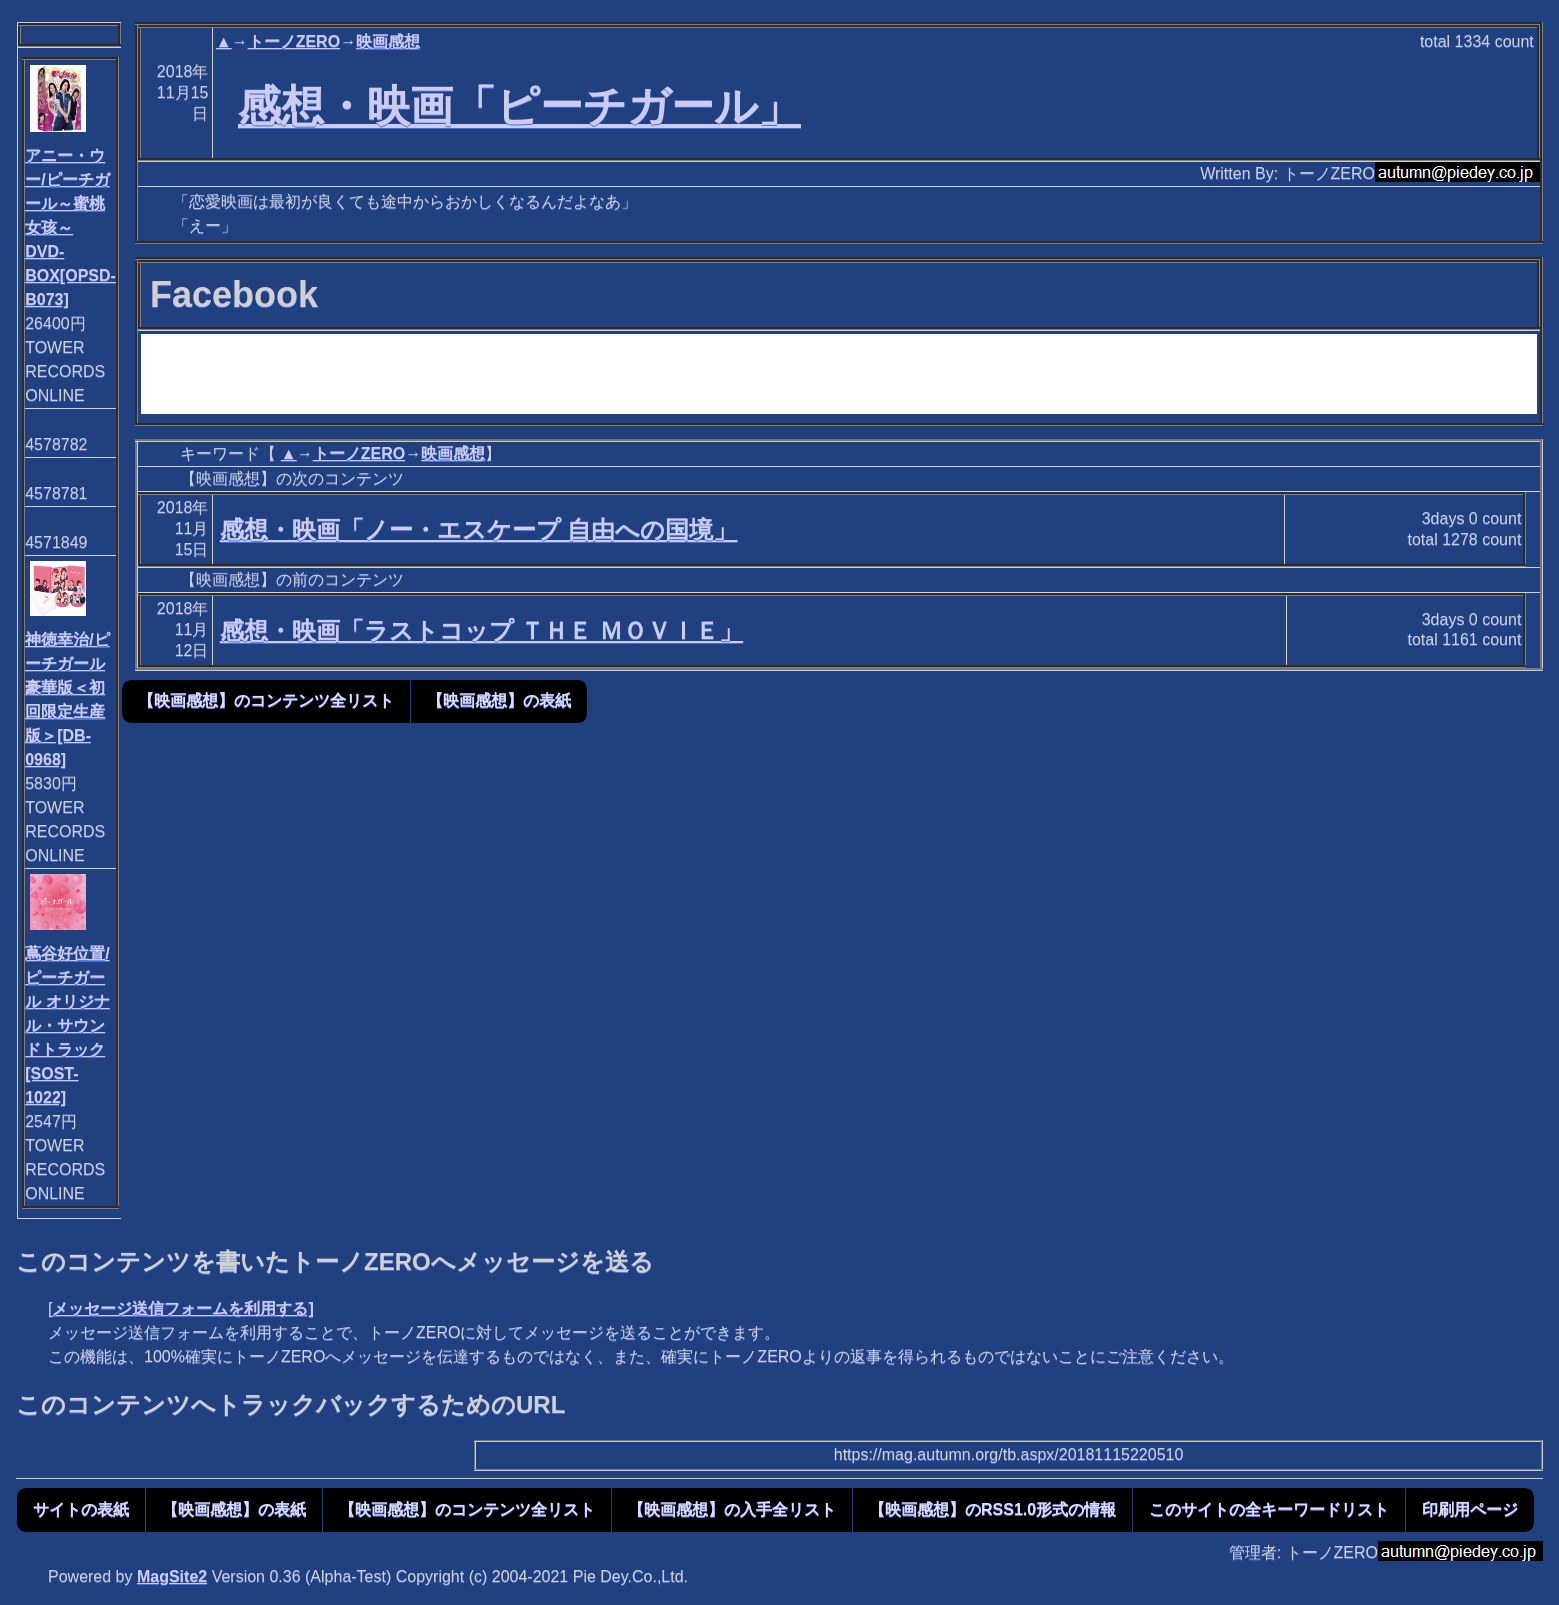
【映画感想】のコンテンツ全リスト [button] (266, 700)
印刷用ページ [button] (1470, 1509)
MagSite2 (172, 1576)
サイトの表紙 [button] (81, 1509)
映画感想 (388, 41)
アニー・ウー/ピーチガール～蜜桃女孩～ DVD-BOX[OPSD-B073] (70, 227)
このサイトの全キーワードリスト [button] (1269, 1509)
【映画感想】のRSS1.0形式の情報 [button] (992, 1509)
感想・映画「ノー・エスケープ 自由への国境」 (479, 529)
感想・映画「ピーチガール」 (519, 106)
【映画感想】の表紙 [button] (499, 700)
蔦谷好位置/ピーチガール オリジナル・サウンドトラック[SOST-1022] (67, 1025)
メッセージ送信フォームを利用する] (182, 1308)
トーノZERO (294, 41)
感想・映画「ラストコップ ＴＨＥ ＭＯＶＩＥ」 (481, 630)
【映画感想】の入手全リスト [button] (732, 1509)
